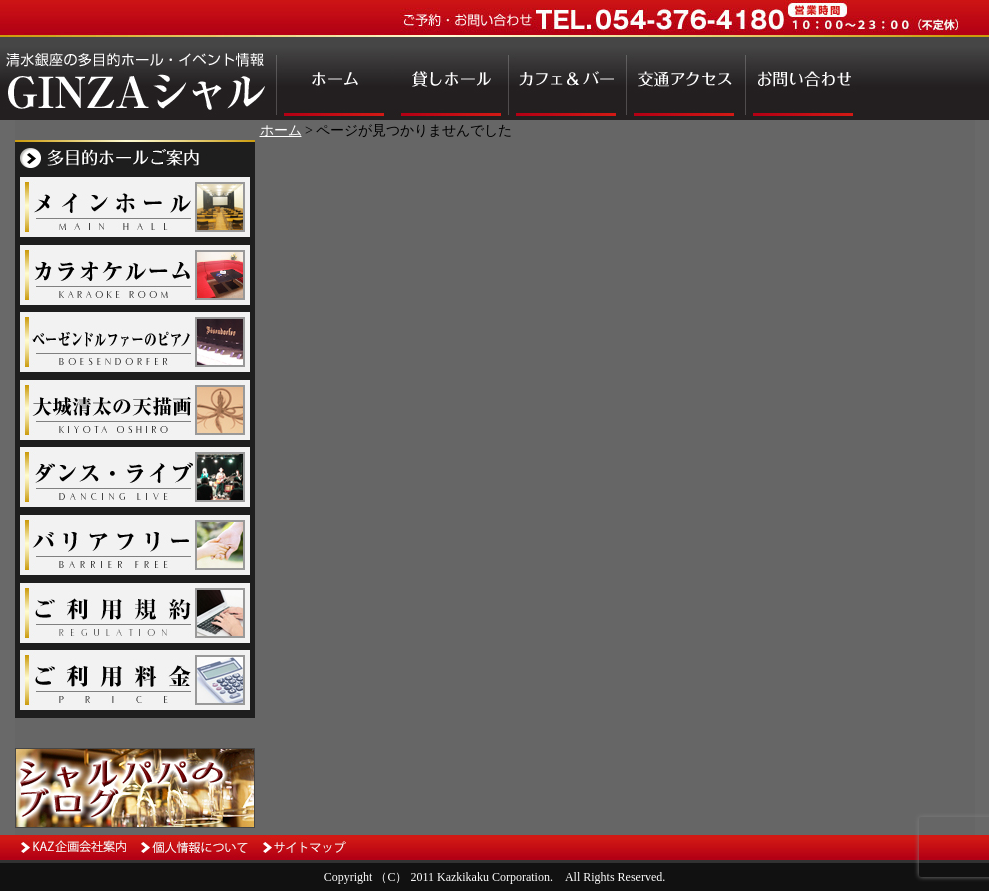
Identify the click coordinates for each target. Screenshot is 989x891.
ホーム (281, 130)
